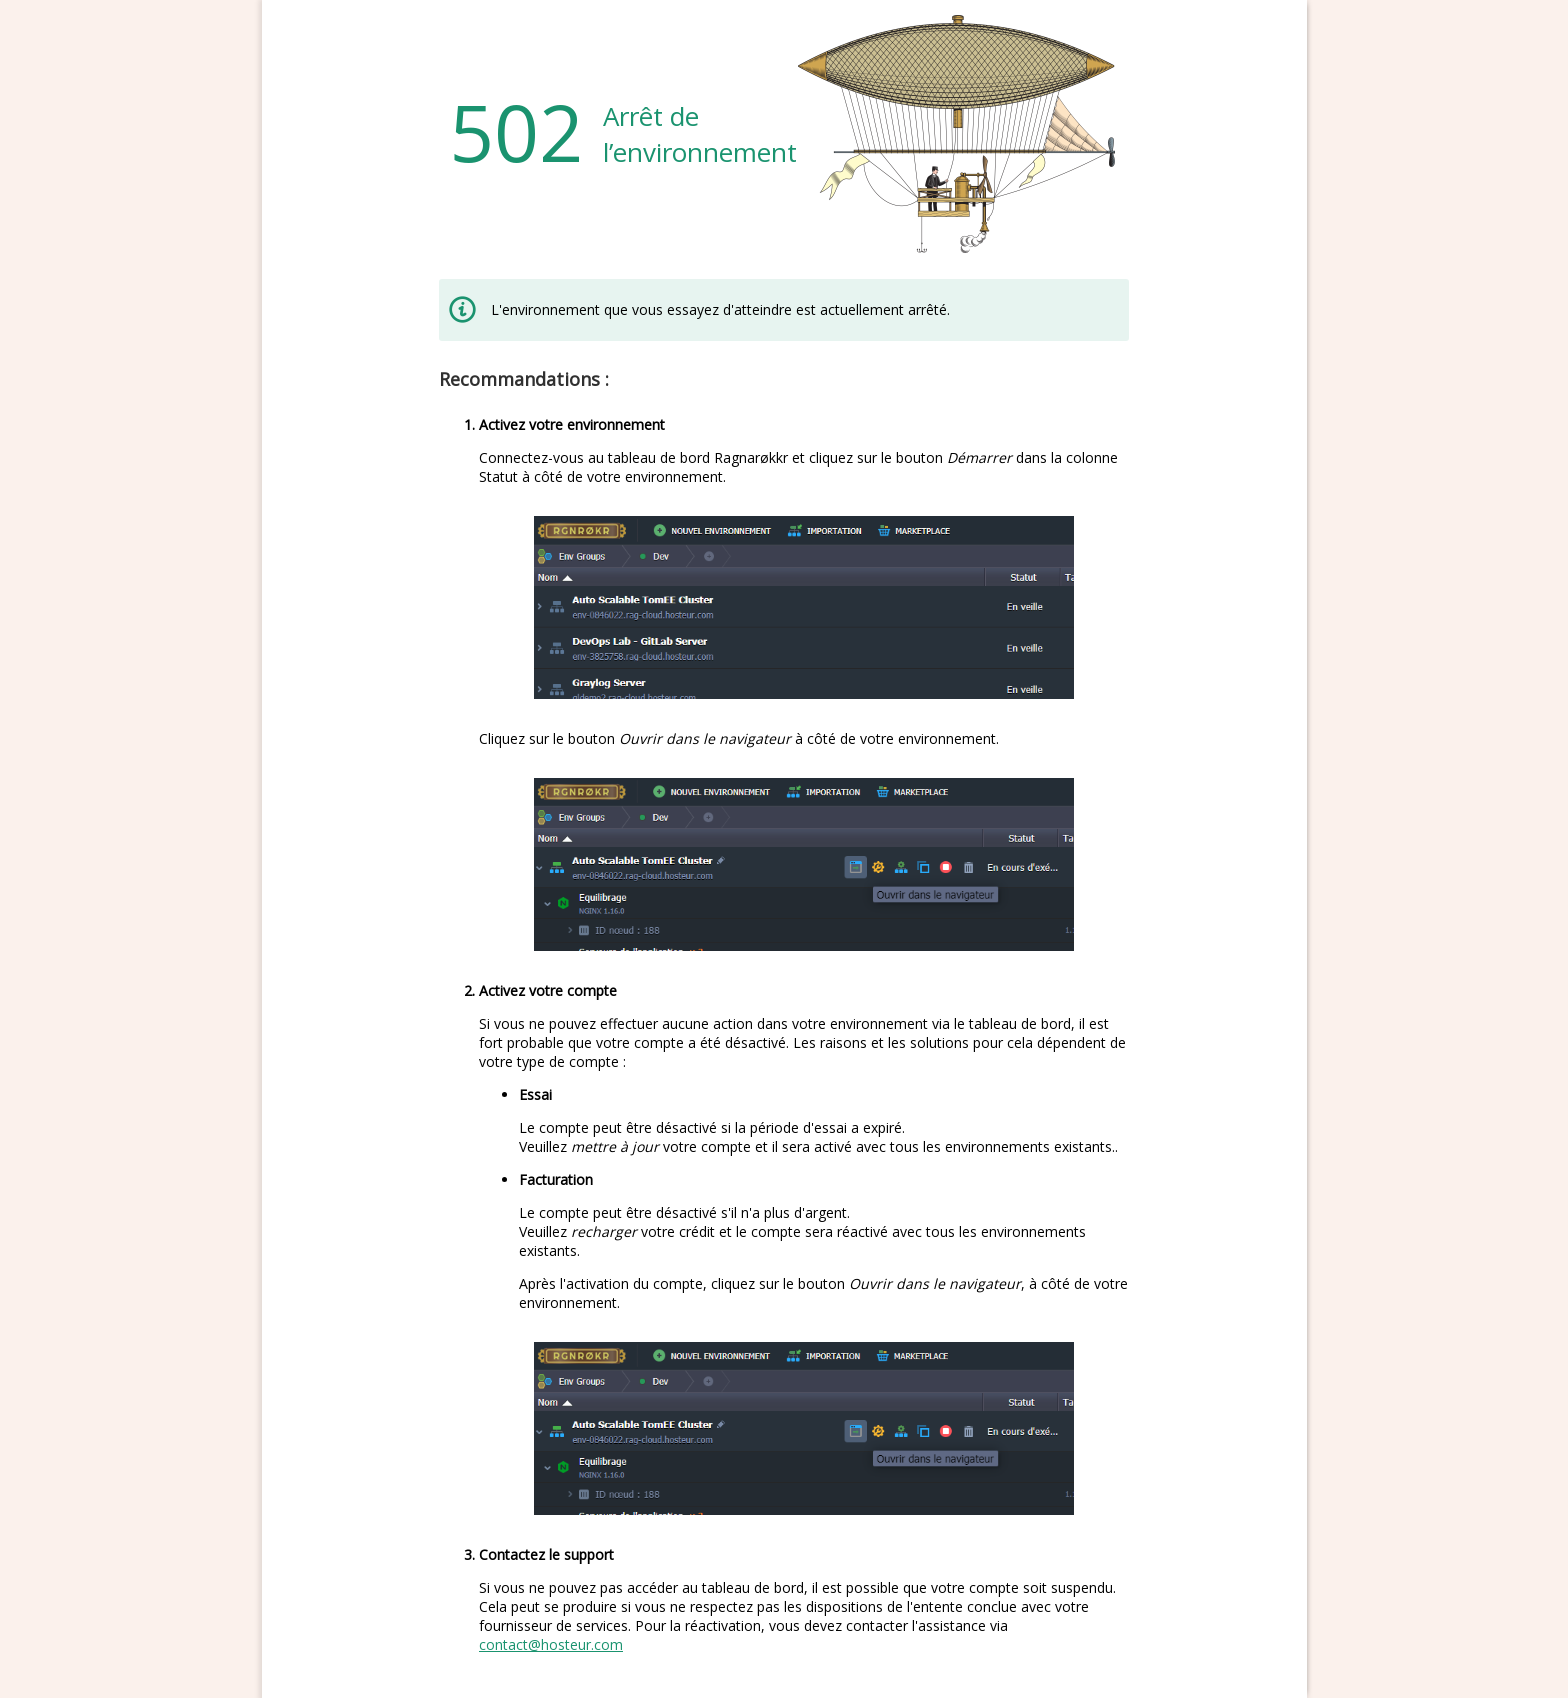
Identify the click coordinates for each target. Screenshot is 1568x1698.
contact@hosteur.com (551, 1644)
